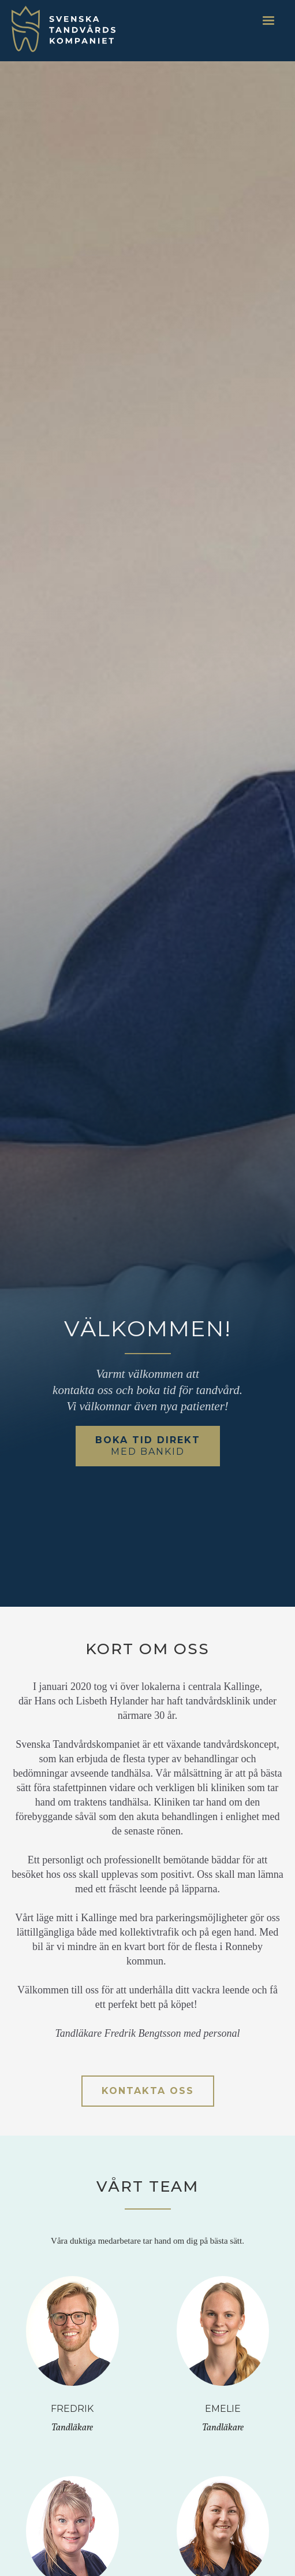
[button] (268, 21)
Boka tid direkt (147, 1446)
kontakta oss (148, 2090)
